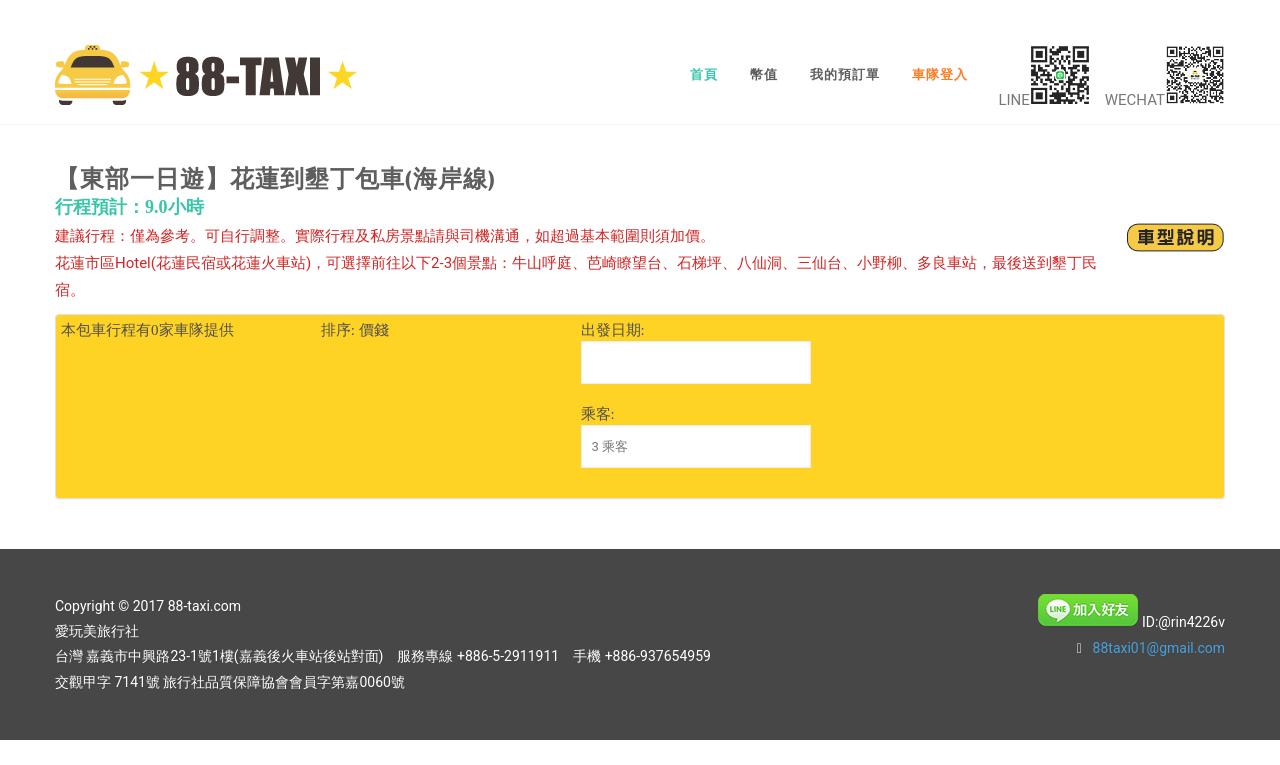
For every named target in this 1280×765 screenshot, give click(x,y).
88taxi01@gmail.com (1159, 648)
